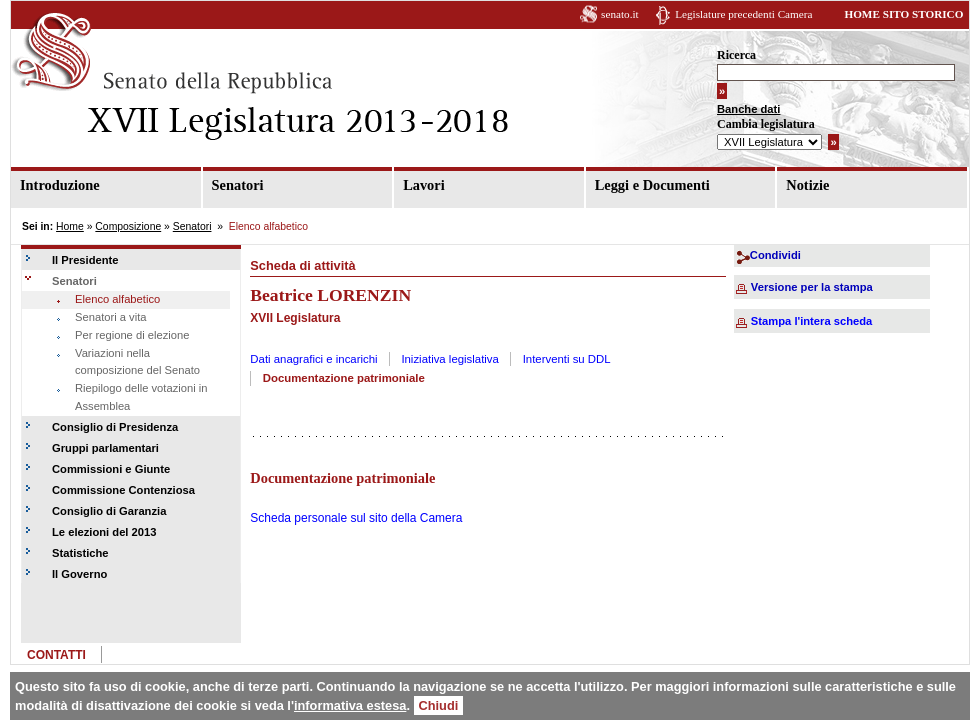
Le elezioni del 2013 (104, 532)
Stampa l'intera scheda (811, 321)
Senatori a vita (111, 317)
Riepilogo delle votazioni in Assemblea (141, 397)
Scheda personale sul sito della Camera (356, 518)
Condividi (775, 255)
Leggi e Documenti (652, 185)
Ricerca (736, 55)
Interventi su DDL (567, 359)
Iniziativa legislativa (450, 359)
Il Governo (79, 574)
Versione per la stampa (812, 287)
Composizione (128, 226)
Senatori (238, 185)
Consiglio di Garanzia (109, 511)
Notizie (807, 185)
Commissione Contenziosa (123, 490)
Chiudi (439, 705)
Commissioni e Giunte (111, 469)
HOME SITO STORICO (903, 14)
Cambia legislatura (766, 124)
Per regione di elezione (132, 335)
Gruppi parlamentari (105, 448)
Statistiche (80, 553)
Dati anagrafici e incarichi (313, 359)
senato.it (620, 14)
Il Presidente (85, 260)
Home (70, 226)
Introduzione (60, 185)
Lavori (424, 185)
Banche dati (748, 109)
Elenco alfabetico (117, 299)
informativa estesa (350, 705)
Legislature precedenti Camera (743, 14)
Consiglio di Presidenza (115, 427)
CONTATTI (56, 655)
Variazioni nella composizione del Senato (137, 362)
